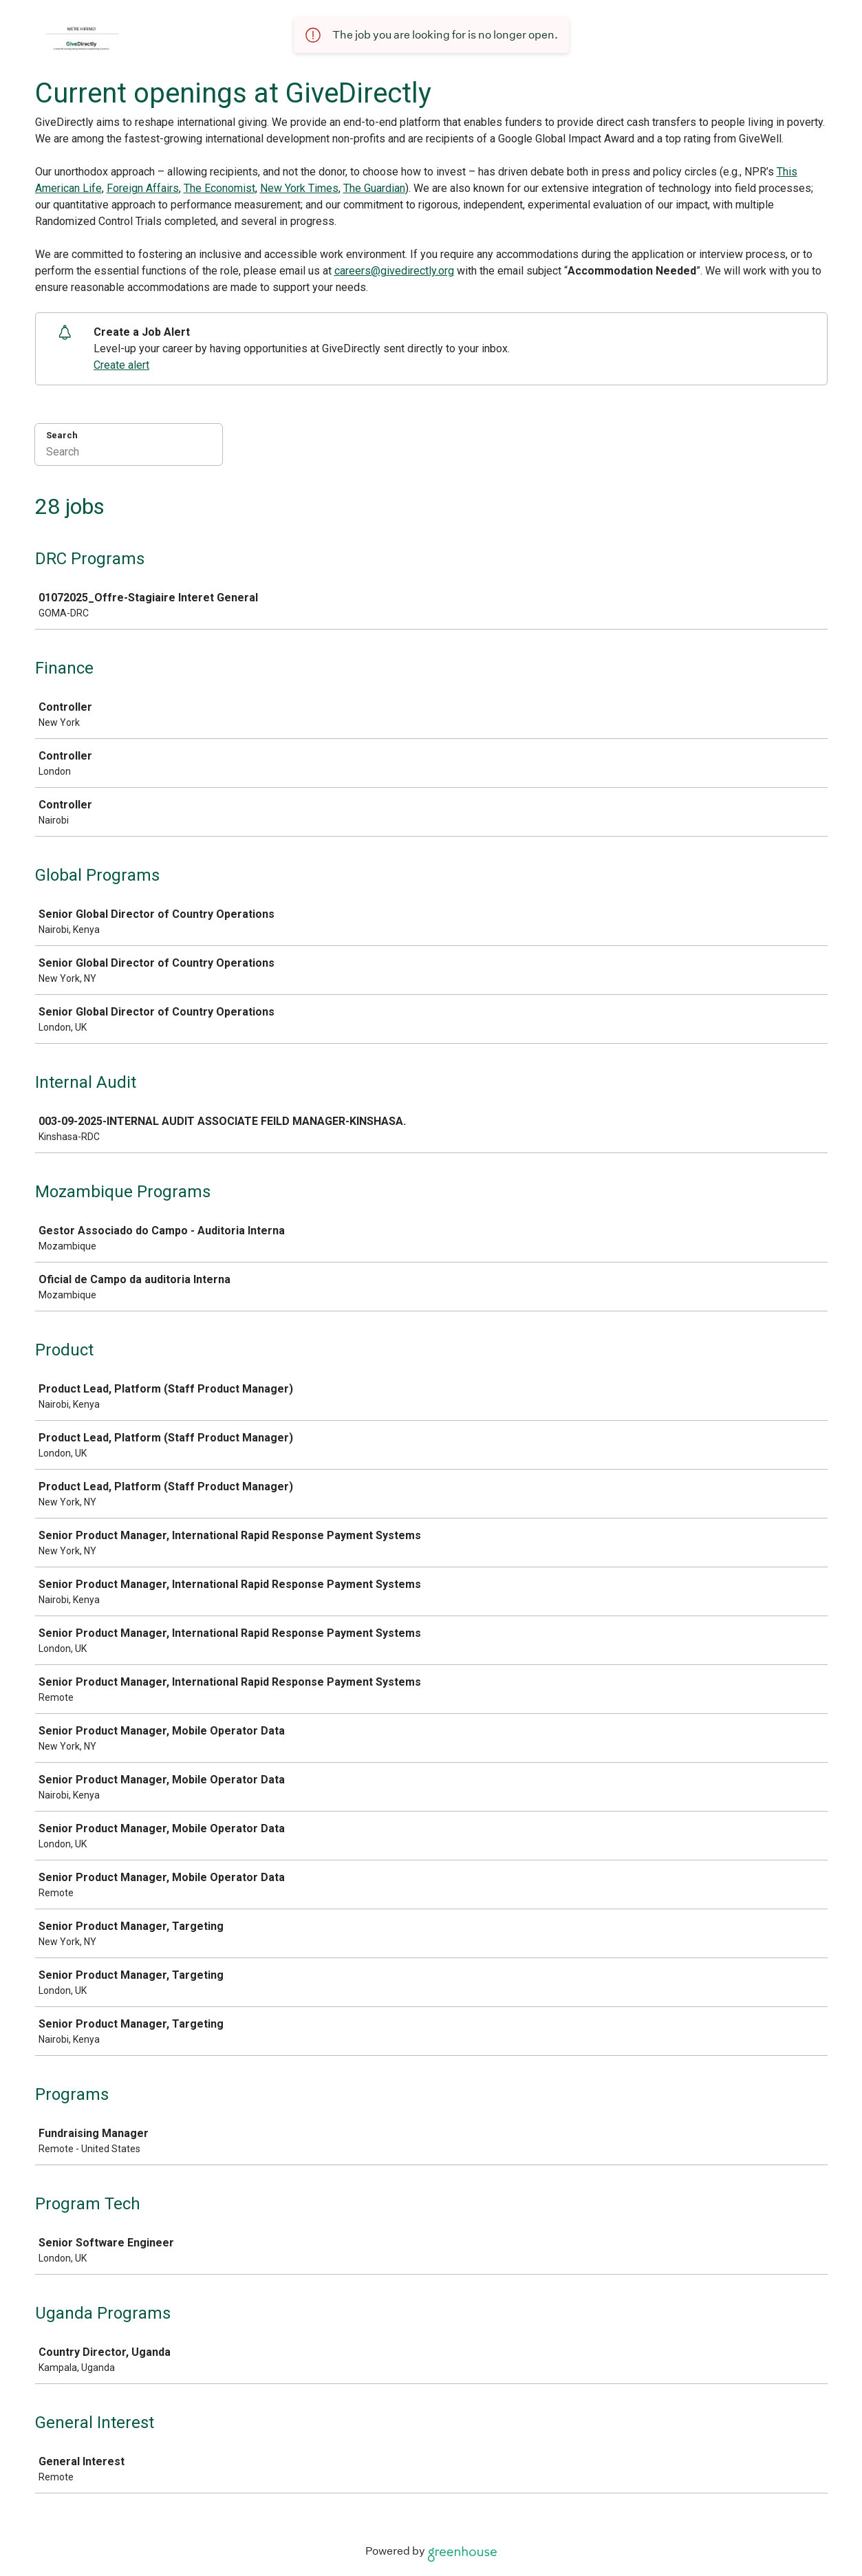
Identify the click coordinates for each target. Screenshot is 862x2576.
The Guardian (374, 188)
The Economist (219, 188)
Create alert (121, 365)
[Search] (128, 453)
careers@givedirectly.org (394, 270)
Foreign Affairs (143, 188)
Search (62, 435)
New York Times (299, 188)
